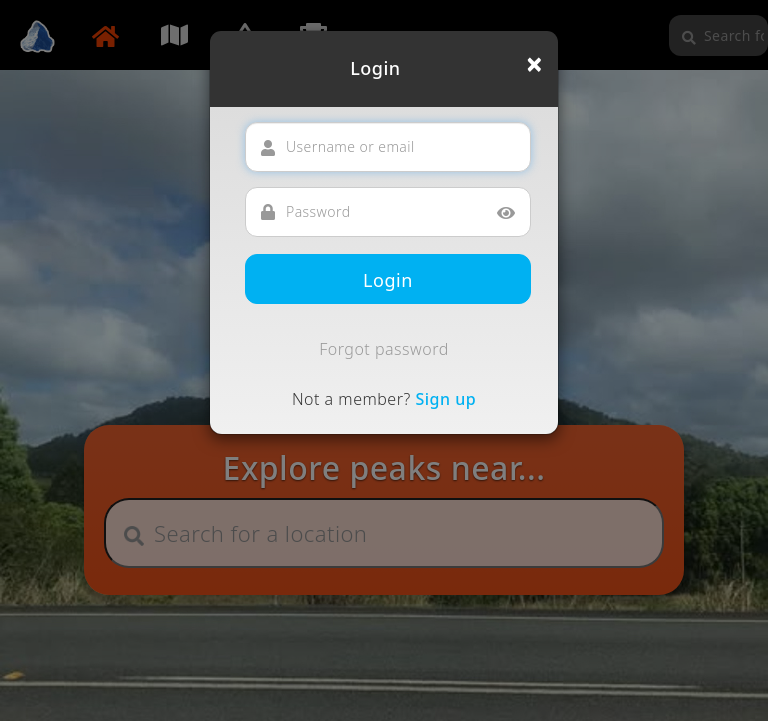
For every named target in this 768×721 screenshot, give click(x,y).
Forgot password (384, 349)
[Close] (534, 64)
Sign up (445, 399)
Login (388, 280)
